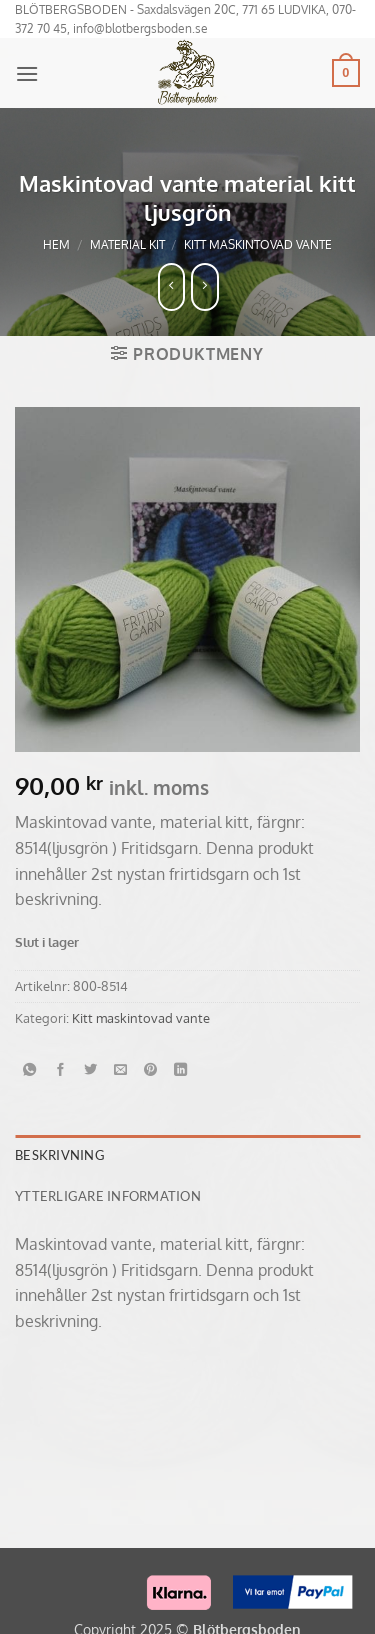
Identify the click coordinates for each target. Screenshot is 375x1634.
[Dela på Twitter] (91, 1070)
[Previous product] (205, 287)
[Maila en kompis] (121, 1070)
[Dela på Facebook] (60, 1070)
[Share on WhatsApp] (30, 1070)
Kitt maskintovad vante (258, 244)
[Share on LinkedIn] (181, 1070)
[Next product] (172, 287)
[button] (27, 73)
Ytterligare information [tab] (108, 1196)
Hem (56, 244)
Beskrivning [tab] (60, 1155)
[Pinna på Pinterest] (151, 1070)
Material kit (127, 244)
